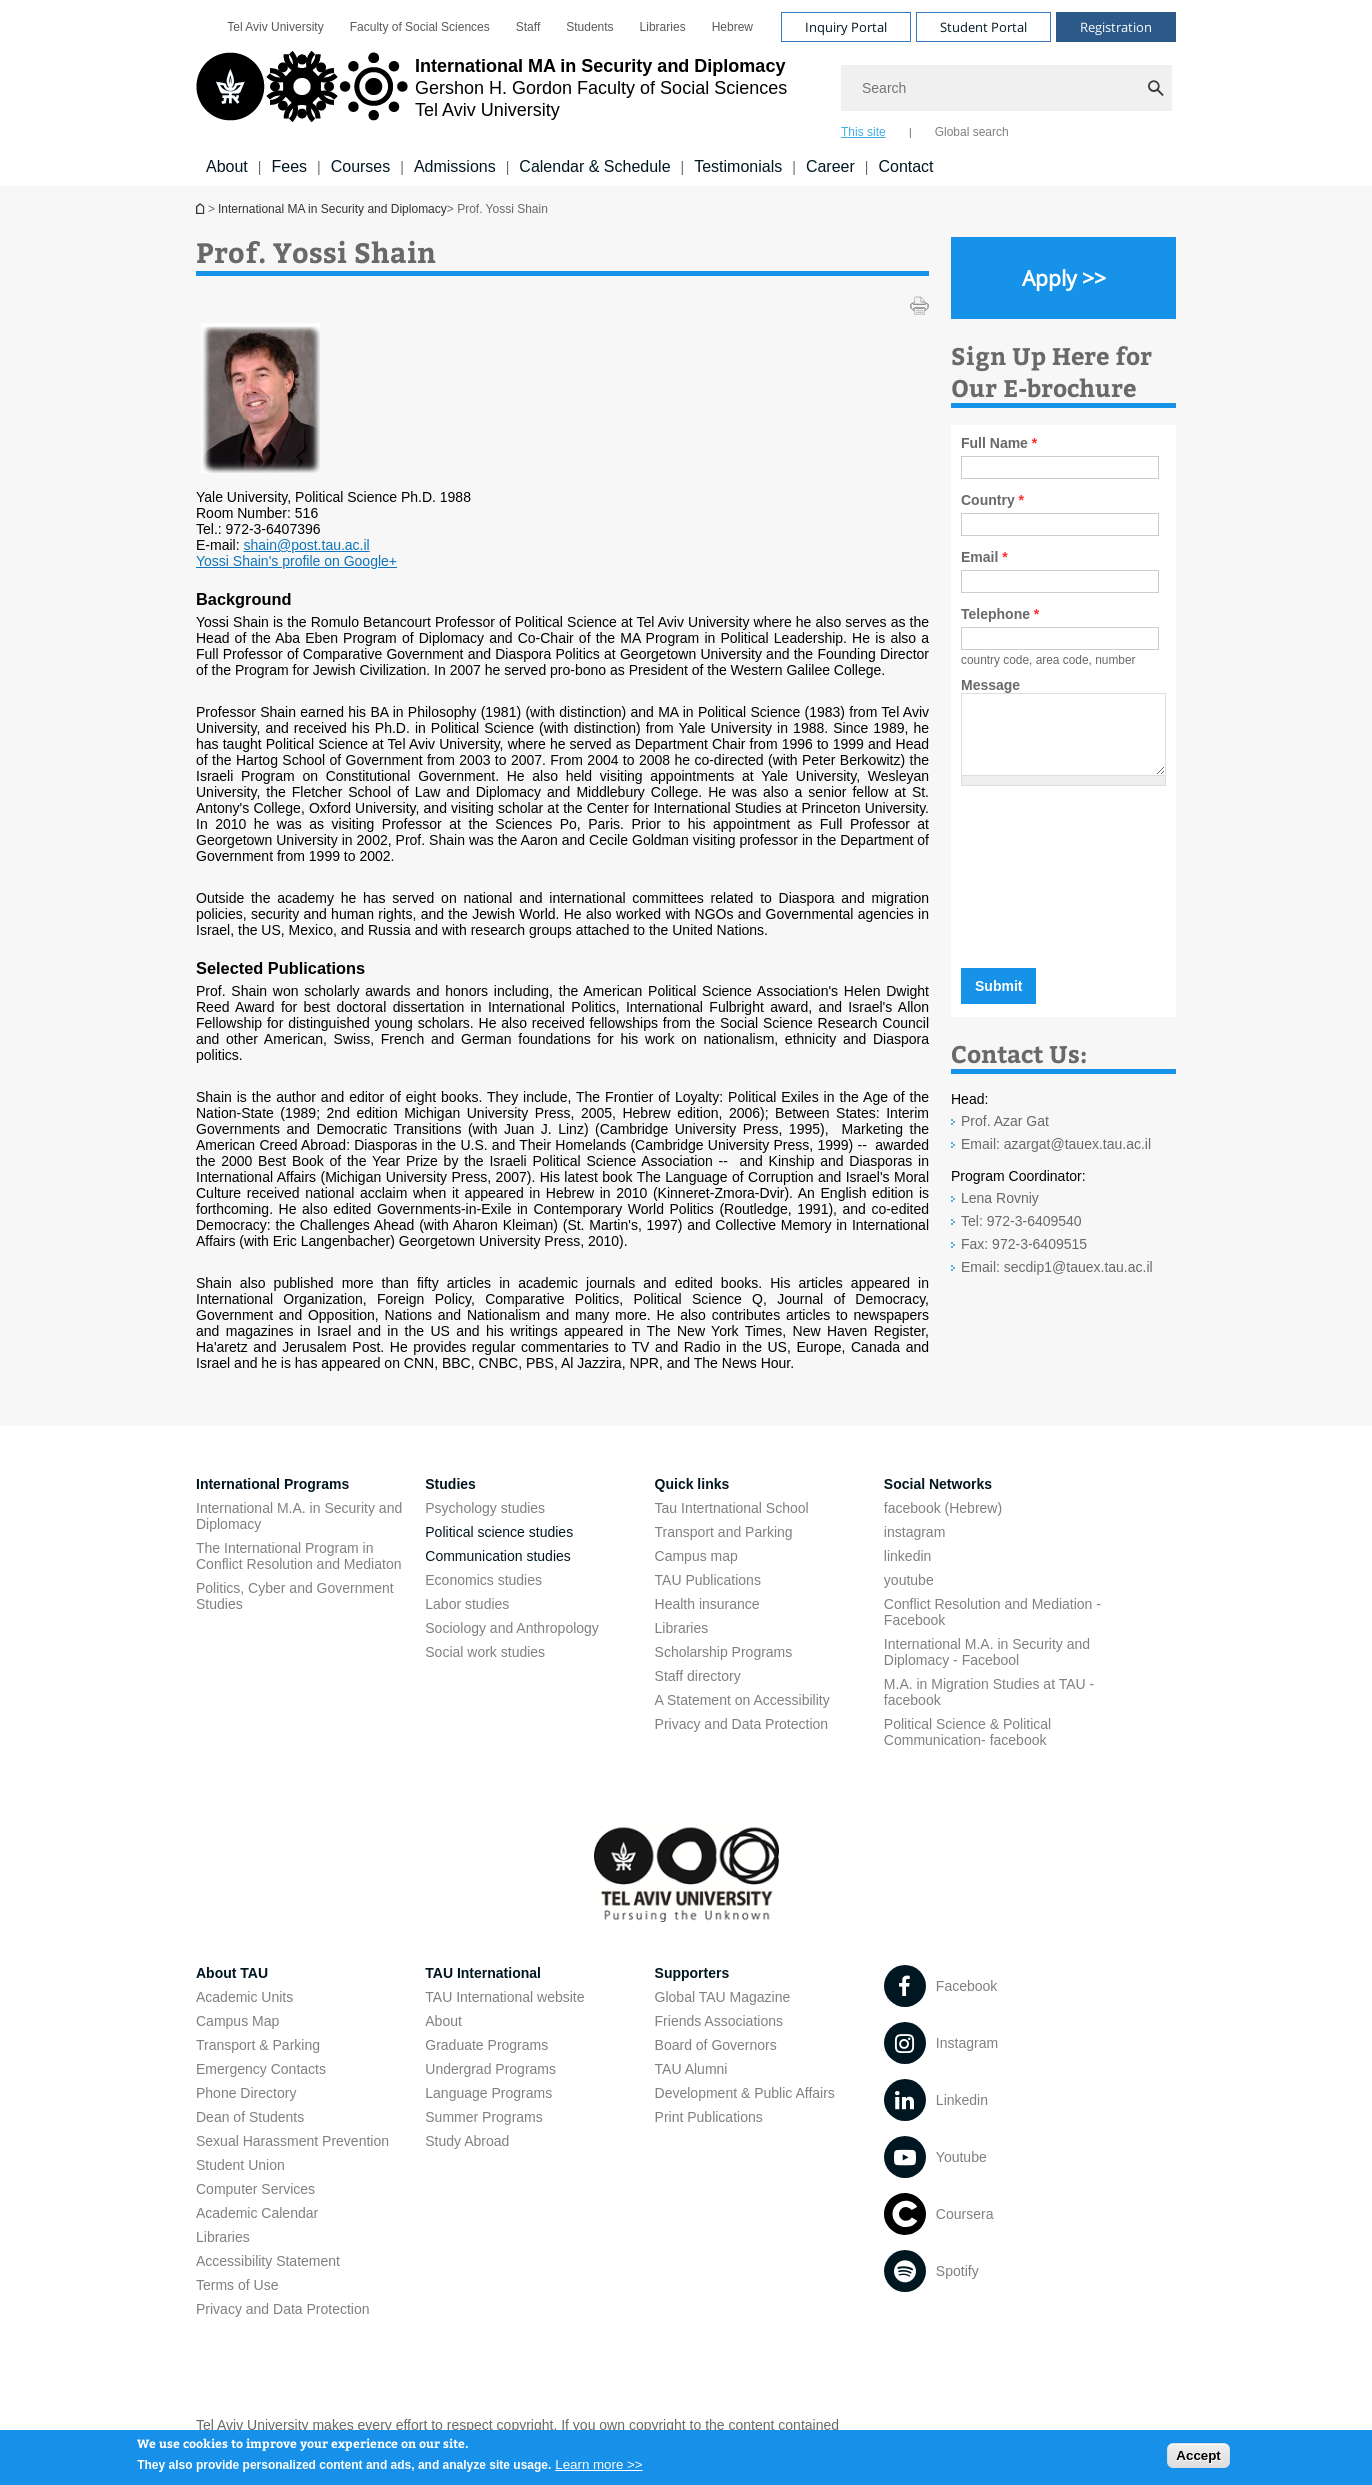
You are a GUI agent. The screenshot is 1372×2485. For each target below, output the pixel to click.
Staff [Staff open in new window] (528, 27)
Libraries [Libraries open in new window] (663, 27)
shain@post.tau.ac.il (306, 545)
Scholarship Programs (724, 1652)
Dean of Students (250, 2117)
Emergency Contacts (261, 2069)
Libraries (682, 1628)
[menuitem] (275, 27)
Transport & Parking (258, 2045)
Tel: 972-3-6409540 (1021, 1236)
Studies (450, 1484)
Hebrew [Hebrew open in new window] (732, 27)
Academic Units (244, 1997)
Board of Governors (716, 2045)
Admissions (455, 166)
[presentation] (1092, 894)
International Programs (272, 1484)
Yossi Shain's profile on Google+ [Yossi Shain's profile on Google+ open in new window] (296, 561)
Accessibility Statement (268, 2261)
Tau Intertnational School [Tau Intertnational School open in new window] (732, 1508)
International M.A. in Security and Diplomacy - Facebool (987, 1652)
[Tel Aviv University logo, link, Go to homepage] (491, 95)
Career (830, 166)
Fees (289, 166)
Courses (361, 166)
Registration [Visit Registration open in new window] (1116, 27)
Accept (1198, 2459)
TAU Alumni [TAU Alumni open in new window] (691, 2069)
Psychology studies (485, 1508)
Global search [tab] (972, 132)
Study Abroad (467, 2141)
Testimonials (738, 166)
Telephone (1000, 614)
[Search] (1008, 88)
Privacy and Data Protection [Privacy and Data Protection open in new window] (742, 1724)
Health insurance (707, 1604)
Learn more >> (598, 2468)
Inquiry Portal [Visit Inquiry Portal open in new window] (846, 27)
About (227, 166)
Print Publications (709, 2117)
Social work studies (485, 1652)
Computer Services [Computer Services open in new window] (255, 2189)
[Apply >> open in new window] (1063, 278)
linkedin (907, 1556)
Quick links (692, 1484)
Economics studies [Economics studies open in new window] (483, 1580)
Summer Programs (483, 2117)
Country (992, 500)
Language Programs (488, 2093)
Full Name (999, 443)
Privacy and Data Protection (283, 2309)
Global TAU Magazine (723, 1997)
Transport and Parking (724, 1532)
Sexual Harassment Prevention (292, 2141)
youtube (909, 1580)
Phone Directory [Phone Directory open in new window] (246, 2093)
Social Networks (938, 1484)
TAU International (483, 1973)
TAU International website (504, 1997)
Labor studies (467, 1604)
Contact (905, 166)
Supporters (692, 1973)
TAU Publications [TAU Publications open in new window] (708, 1580)
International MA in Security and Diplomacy (202, 208)
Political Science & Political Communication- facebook (967, 1732)
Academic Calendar (257, 2213)
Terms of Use (237, 2285)
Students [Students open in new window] (589, 27)
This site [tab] (863, 132)
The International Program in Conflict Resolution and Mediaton (298, 1556)
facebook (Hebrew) (943, 1508)
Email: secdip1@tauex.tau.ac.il (1057, 1282)
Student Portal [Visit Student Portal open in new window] (983, 27)
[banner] (686, 93)
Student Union (240, 2165)
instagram (914, 1532)
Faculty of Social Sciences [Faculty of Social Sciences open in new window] (420, 27)
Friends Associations (719, 2021)
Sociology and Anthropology (512, 1628)
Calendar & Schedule (594, 166)
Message (990, 685)
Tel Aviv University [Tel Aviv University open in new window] (275, 27)
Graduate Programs (486, 2045)
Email (984, 557)
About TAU (232, 1973)
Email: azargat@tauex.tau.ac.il (1056, 1159)
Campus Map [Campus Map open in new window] (237, 2021)
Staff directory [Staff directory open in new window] (698, 1676)
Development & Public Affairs (745, 2093)
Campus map (696, 1556)
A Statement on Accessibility (742, 1700)
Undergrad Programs (490, 2069)
